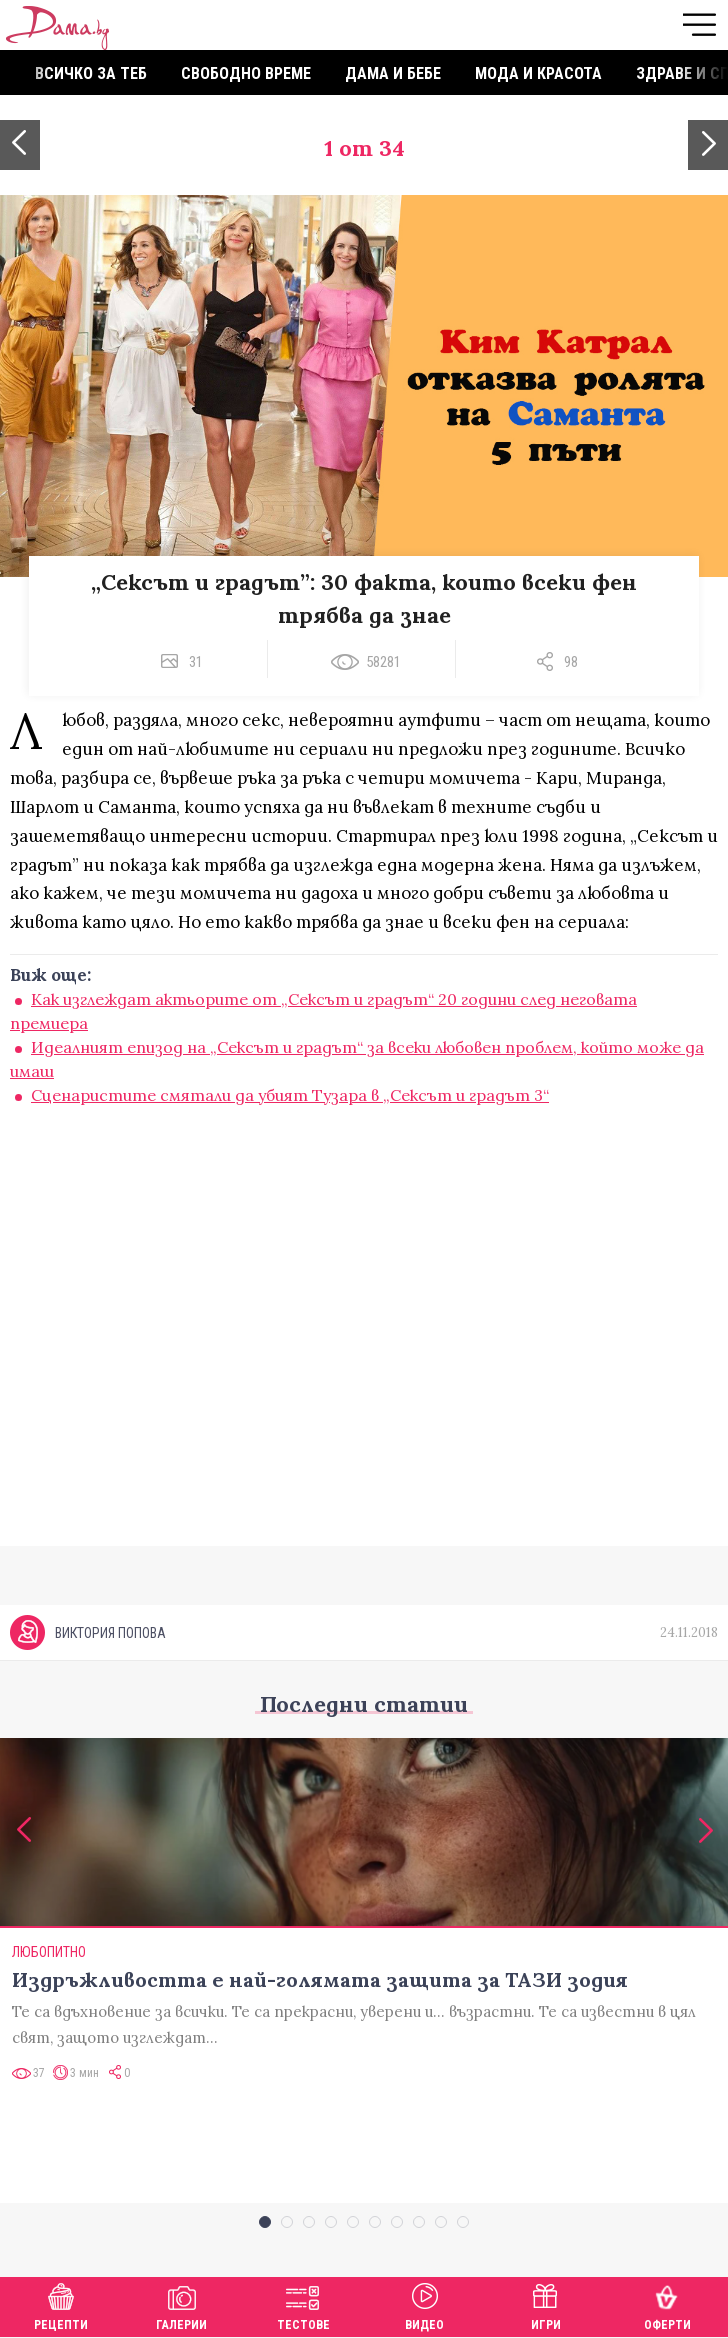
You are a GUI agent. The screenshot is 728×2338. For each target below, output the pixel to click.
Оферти (667, 2304)
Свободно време (246, 73)
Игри (546, 2304)
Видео (424, 2304)
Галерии (181, 2304)
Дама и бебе (393, 73)
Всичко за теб (91, 73)
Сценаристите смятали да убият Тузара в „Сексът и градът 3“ (290, 1095)
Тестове (303, 2304)
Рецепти (61, 2304)
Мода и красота (538, 73)
